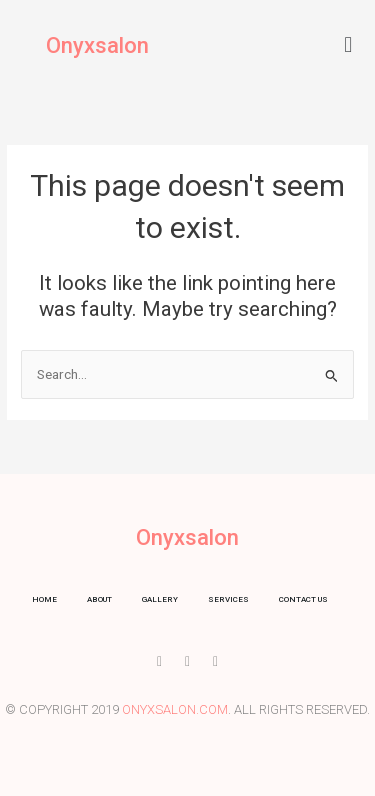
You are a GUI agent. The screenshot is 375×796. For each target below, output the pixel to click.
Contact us (303, 599)
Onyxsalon (97, 45)
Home (44, 599)
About (99, 599)
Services (228, 599)
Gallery (160, 599)
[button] (348, 44)
